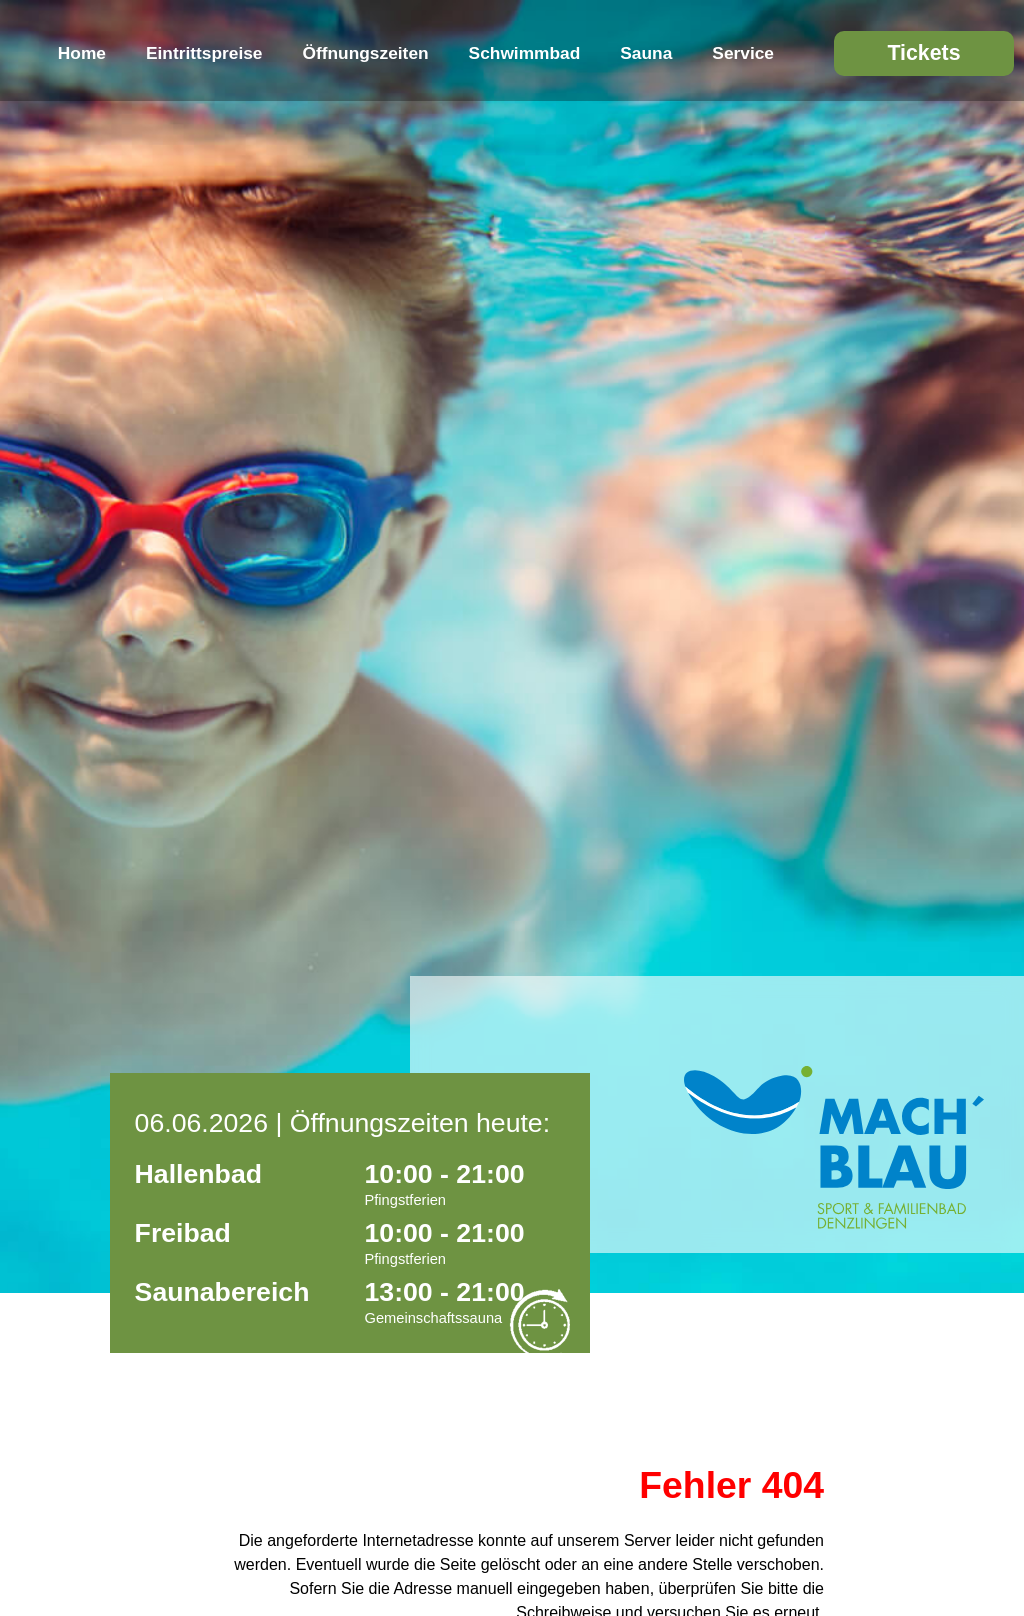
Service (743, 53)
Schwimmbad (525, 53)
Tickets (923, 53)
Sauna (646, 53)
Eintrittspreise (204, 53)
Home (82, 53)
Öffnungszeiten (366, 53)
